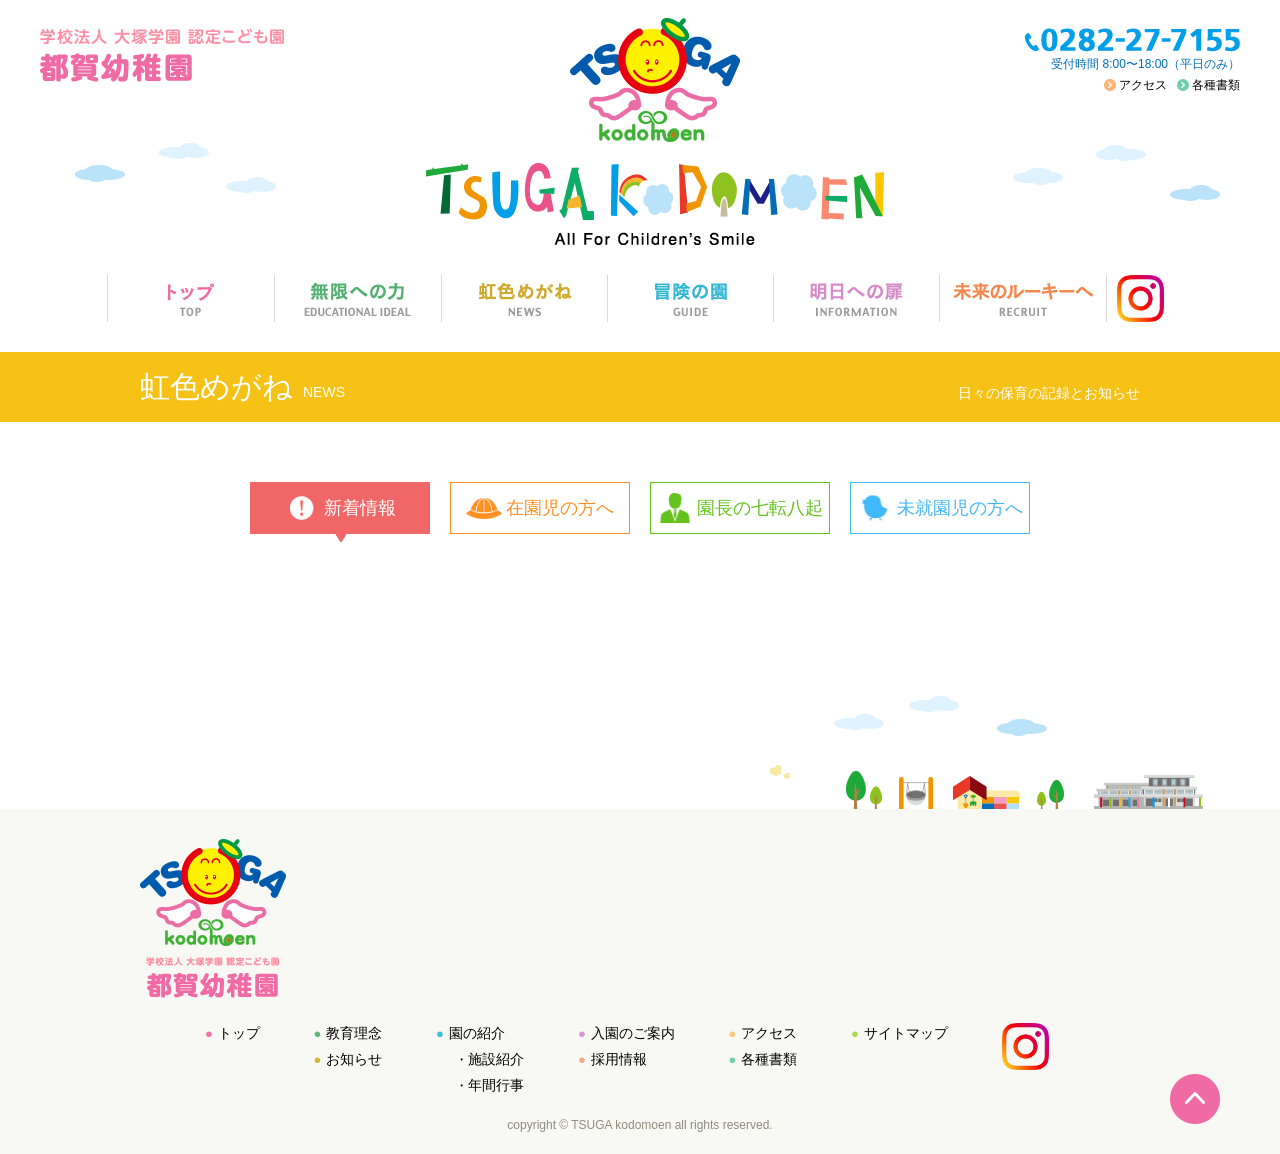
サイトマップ (906, 1033)
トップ (239, 1033)
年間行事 (496, 1085)
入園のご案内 (633, 1033)
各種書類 (1216, 85)
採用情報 (619, 1059)
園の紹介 (477, 1033)
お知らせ (354, 1059)
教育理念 (354, 1033)
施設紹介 (496, 1059)
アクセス (1143, 85)
